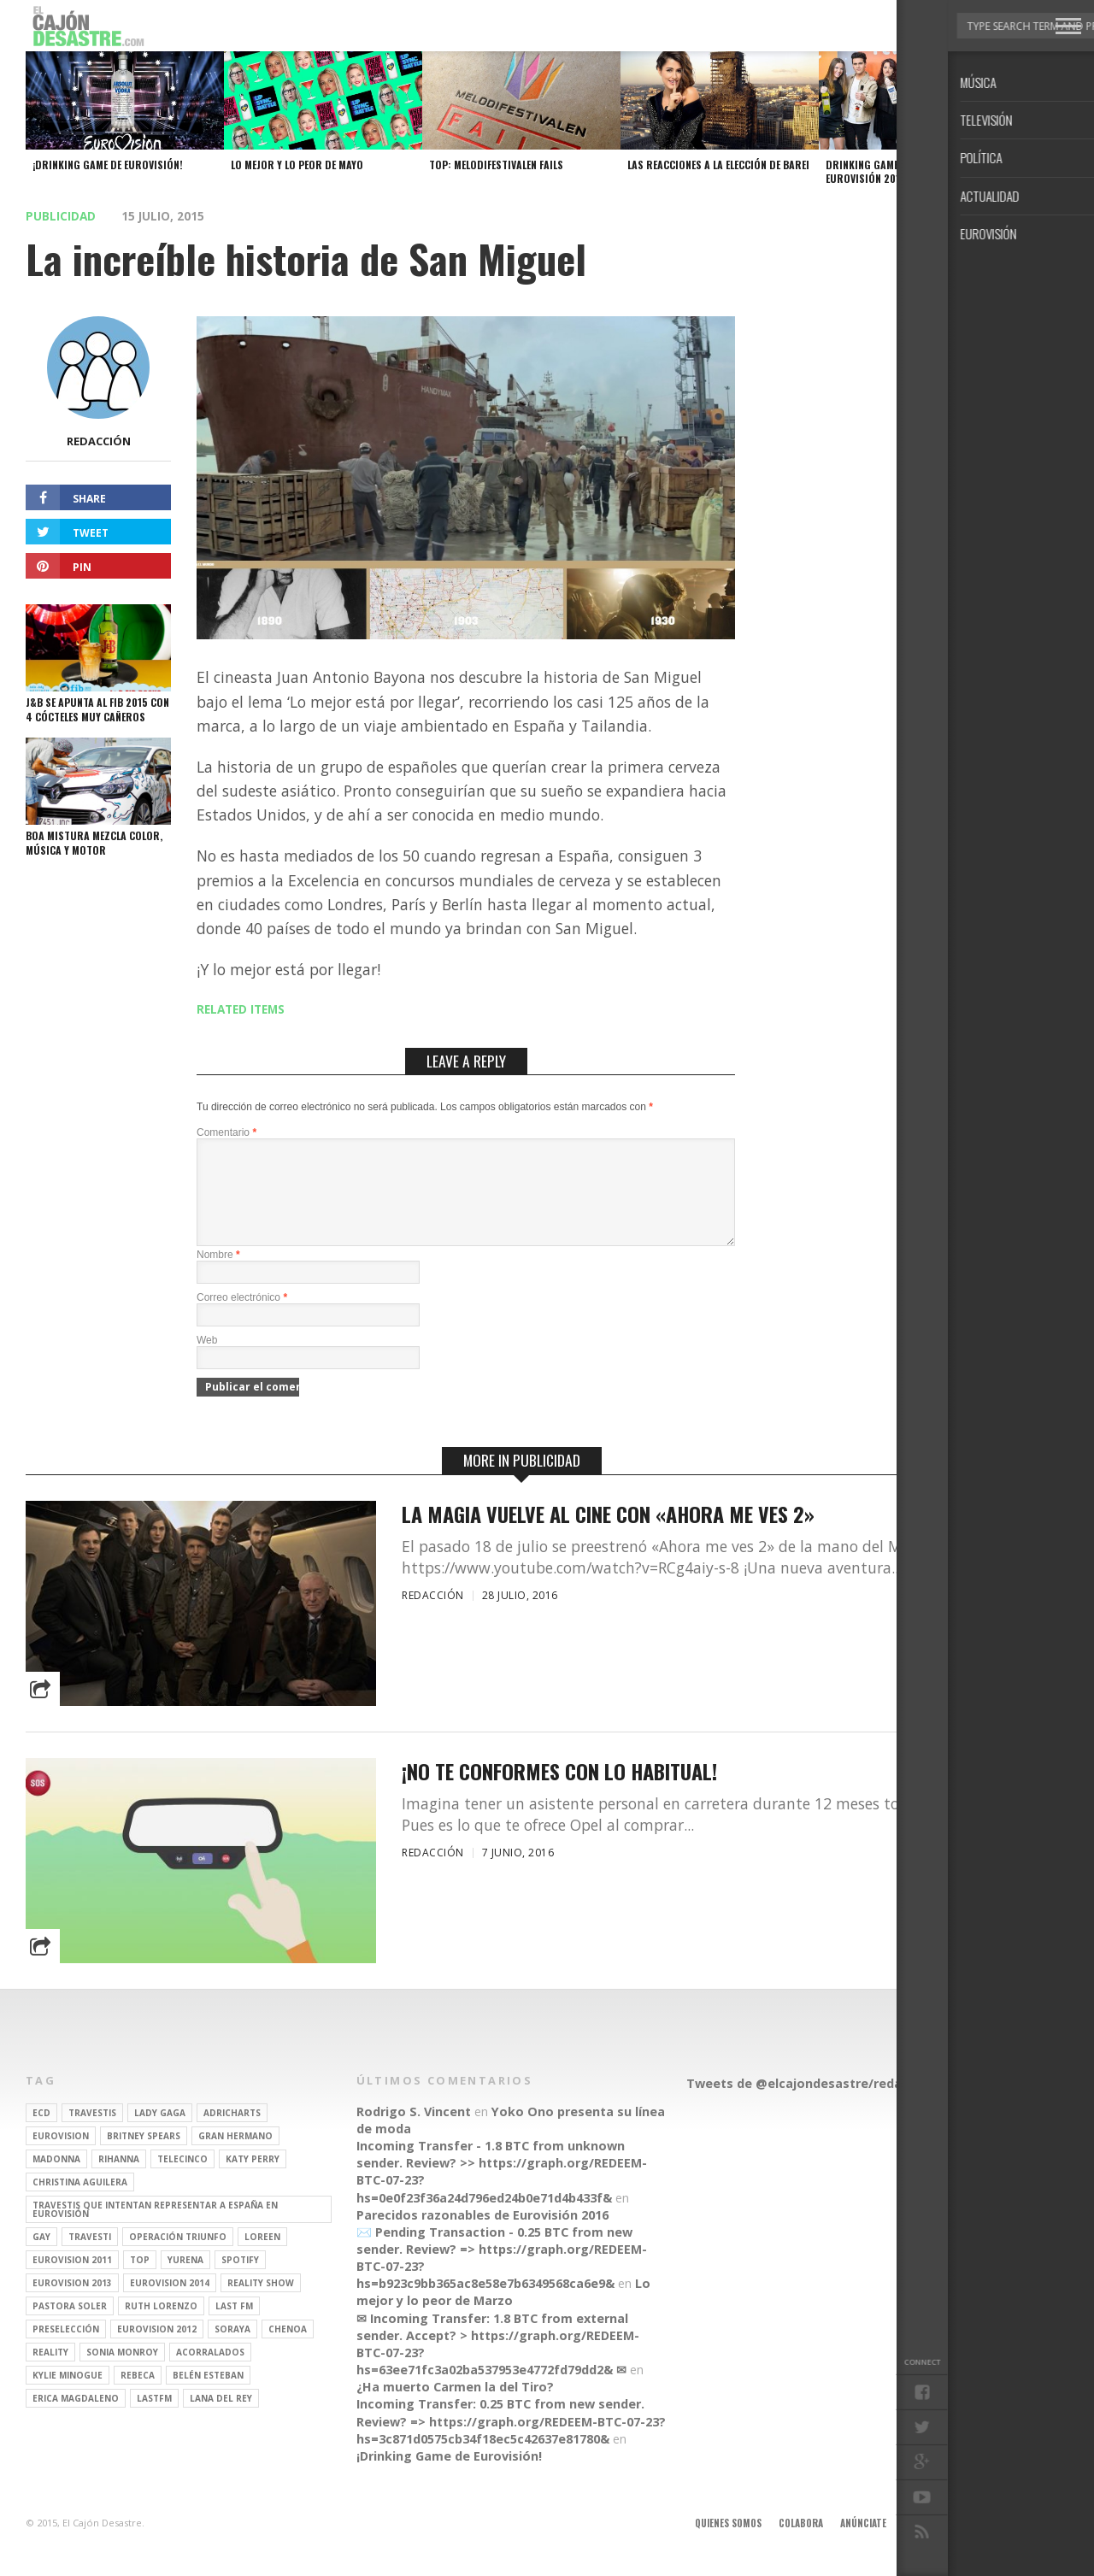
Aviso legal (928, 2543)
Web (207, 1361)
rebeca (138, 2396)
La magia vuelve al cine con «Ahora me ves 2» (608, 1534)
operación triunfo (177, 2257)
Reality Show (260, 2303)
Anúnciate (863, 2543)
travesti (89, 2257)
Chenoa (287, 2349)
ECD (41, 2133)
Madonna (56, 2179)
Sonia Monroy (122, 2373)
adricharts (232, 2133)
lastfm (154, 2419)
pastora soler (69, 2326)
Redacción (99, 441)
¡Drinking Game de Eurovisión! (449, 2476)
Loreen (262, 2257)
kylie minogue (67, 2396)
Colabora (801, 2543)
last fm (234, 2326)
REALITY (50, 2373)
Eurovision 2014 (169, 2303)
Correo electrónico (242, 1318)
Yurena (185, 2280)
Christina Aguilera (79, 2202)
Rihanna (118, 2179)
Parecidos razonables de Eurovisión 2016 (482, 2235)
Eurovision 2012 (157, 2349)
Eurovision (60, 2156)
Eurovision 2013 (72, 2303)
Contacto (994, 2543)
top (140, 2280)
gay (41, 2257)
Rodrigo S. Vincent (413, 2132)
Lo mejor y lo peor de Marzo (503, 2312)
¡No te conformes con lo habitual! (559, 1792)
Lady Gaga (159, 2133)
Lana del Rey (221, 2419)
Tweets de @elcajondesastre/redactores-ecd (828, 2104)
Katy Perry (252, 2179)
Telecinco (182, 2179)
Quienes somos (728, 2543)
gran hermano (235, 2156)
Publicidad (61, 216)
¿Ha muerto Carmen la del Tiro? (455, 2407)
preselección (65, 2349)
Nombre (218, 1275)
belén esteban (208, 2396)
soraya (232, 2349)
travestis (92, 2133)
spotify (240, 2280)
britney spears (143, 2156)
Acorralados (210, 2373)
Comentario (226, 1132)
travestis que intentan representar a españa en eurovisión (155, 2230)
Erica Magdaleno (75, 2419)
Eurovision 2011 (72, 2280)
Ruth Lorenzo (161, 2326)
